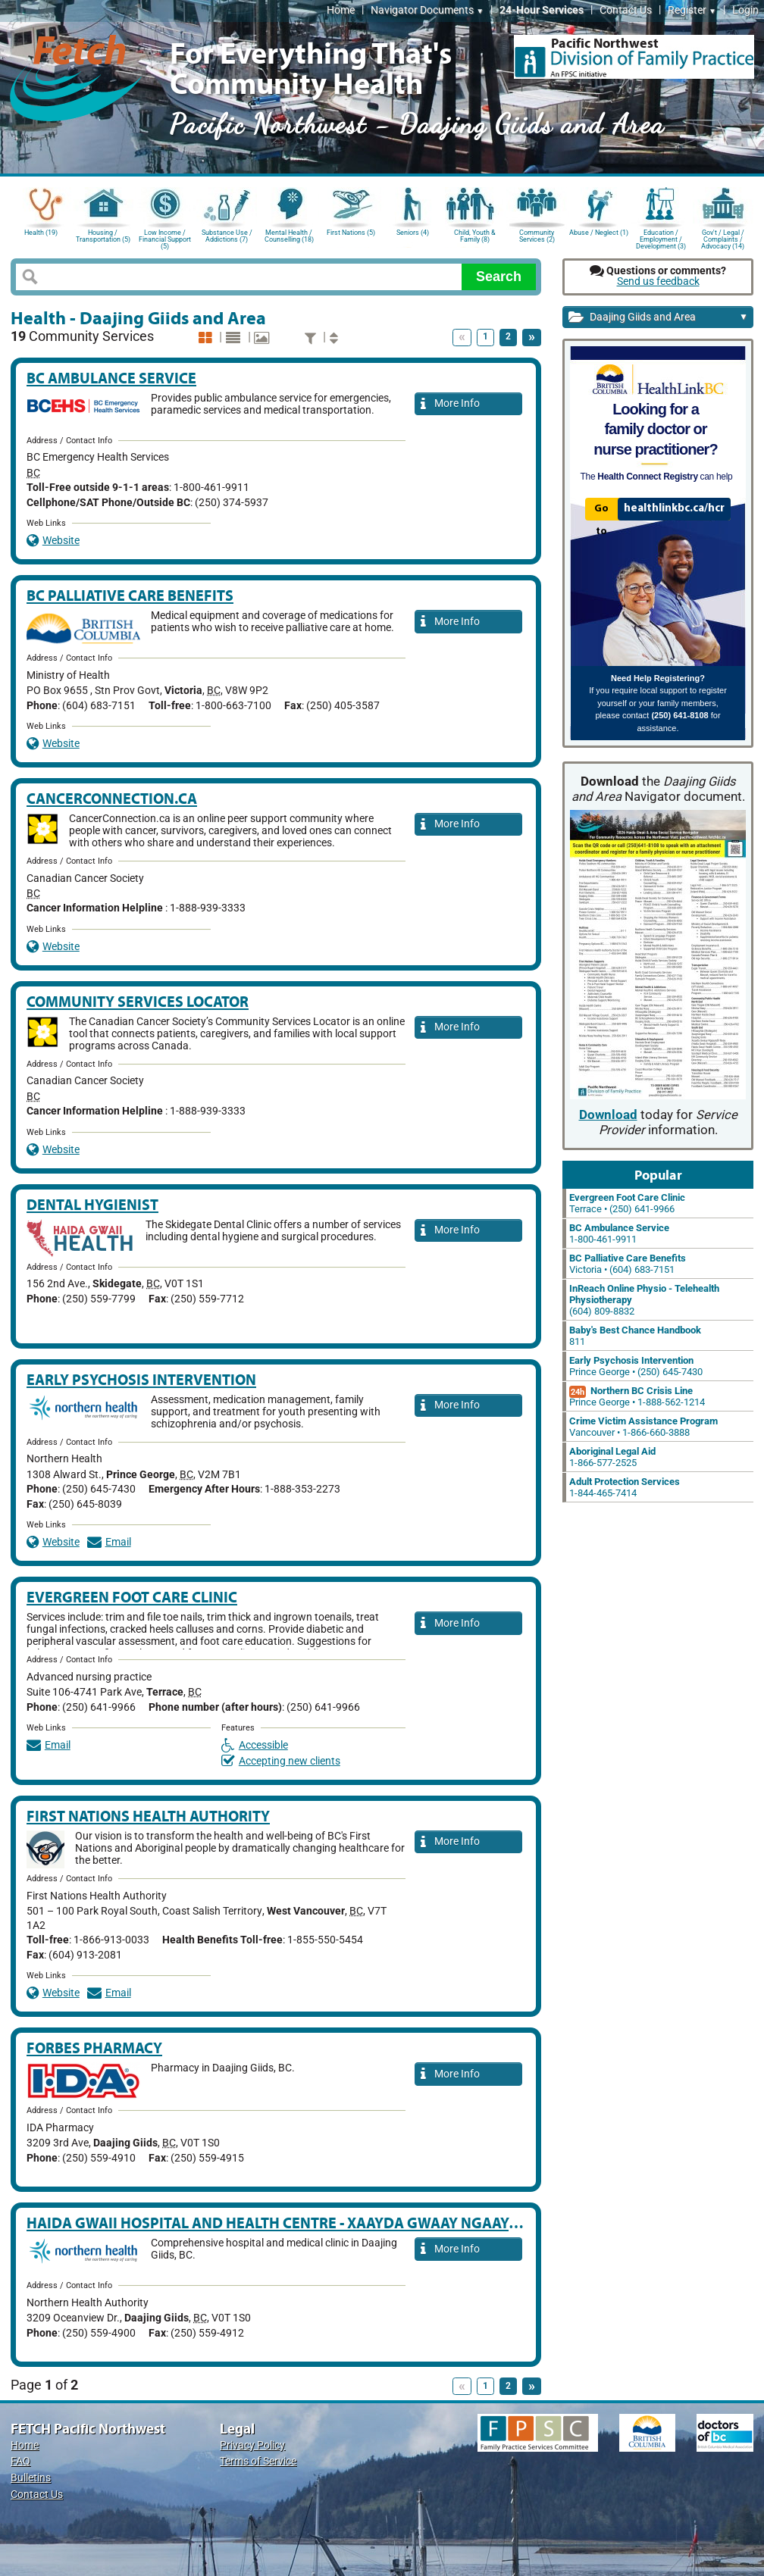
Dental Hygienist (92, 1204)
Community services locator (138, 1001)
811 (635, 1335)
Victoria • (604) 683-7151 (627, 1263)
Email (109, 1542)
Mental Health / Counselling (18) (289, 236)
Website (53, 540)
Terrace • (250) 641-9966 (627, 1203)
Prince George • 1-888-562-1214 (637, 1396)
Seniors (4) (412, 232)
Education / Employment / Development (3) (661, 238)
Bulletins (31, 2477)
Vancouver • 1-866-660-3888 (643, 1426)
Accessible (254, 1745)
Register (692, 10)
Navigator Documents (427, 10)
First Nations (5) (351, 232)
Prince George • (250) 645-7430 (636, 1366)
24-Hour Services (541, 10)
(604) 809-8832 (644, 1300)
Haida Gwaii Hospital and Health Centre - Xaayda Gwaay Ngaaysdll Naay (305, 2222)
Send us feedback (658, 281)
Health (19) (41, 232)
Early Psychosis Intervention (141, 1379)
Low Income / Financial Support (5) (165, 238)
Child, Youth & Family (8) (475, 236)
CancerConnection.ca (112, 798)
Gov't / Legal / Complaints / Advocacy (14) (722, 238)
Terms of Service (258, 2461)
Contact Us (626, 10)
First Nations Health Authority (148, 1815)
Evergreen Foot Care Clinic (132, 1596)
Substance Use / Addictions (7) (227, 236)
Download (608, 1115)
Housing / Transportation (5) (103, 236)
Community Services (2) (537, 236)
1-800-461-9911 (619, 1233)
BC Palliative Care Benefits (130, 595)
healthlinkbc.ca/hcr (674, 508)
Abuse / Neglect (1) (598, 232)
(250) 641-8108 (679, 715)
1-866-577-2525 (612, 1457)
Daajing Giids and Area (658, 318)
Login (745, 10)
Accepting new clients (280, 1761)
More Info (450, 404)
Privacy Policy (252, 2445)
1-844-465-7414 (624, 1487)
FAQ (20, 2461)
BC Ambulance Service (111, 377)
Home (341, 10)
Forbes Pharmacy (94, 2047)
